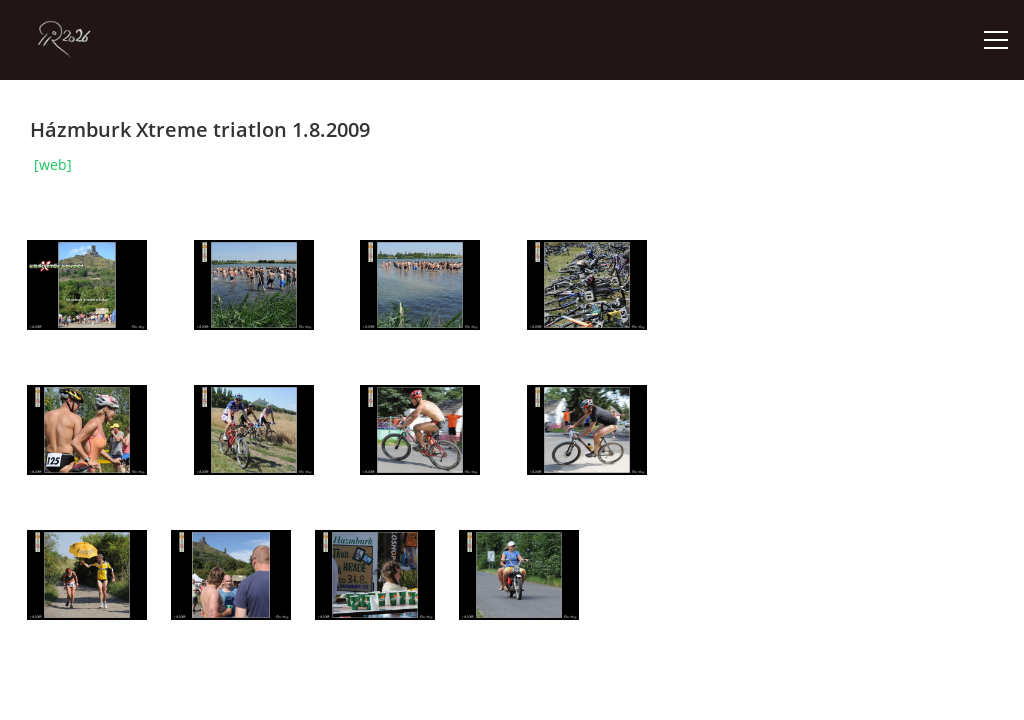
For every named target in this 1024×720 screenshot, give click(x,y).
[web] (53, 164)
